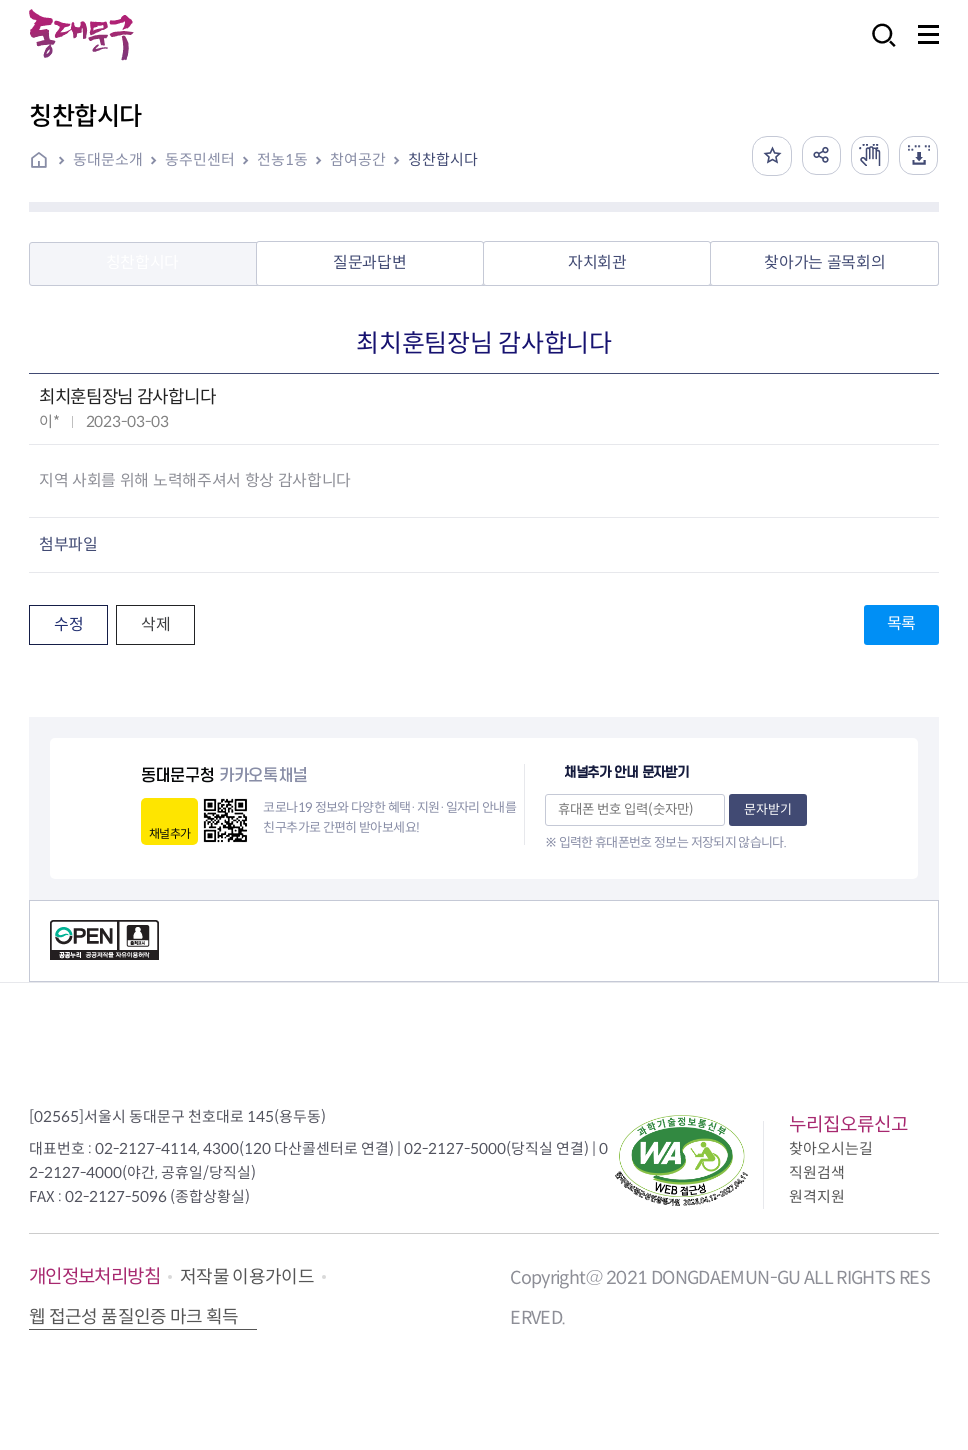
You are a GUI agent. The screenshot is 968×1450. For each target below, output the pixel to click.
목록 (901, 623)
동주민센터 (200, 159)
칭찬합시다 (443, 159)
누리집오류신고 (848, 1124)
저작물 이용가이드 (247, 1277)
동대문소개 (108, 159)
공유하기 (818, 156)
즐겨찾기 (768, 156)
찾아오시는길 (831, 1148)
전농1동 (282, 159)
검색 (878, 48)
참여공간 (358, 159)
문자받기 (768, 809)
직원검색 (817, 1172)
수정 (68, 624)
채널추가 (169, 833)
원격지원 (817, 1196)
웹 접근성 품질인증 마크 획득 (134, 1317)
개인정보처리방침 (94, 1276)
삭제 (155, 624)
